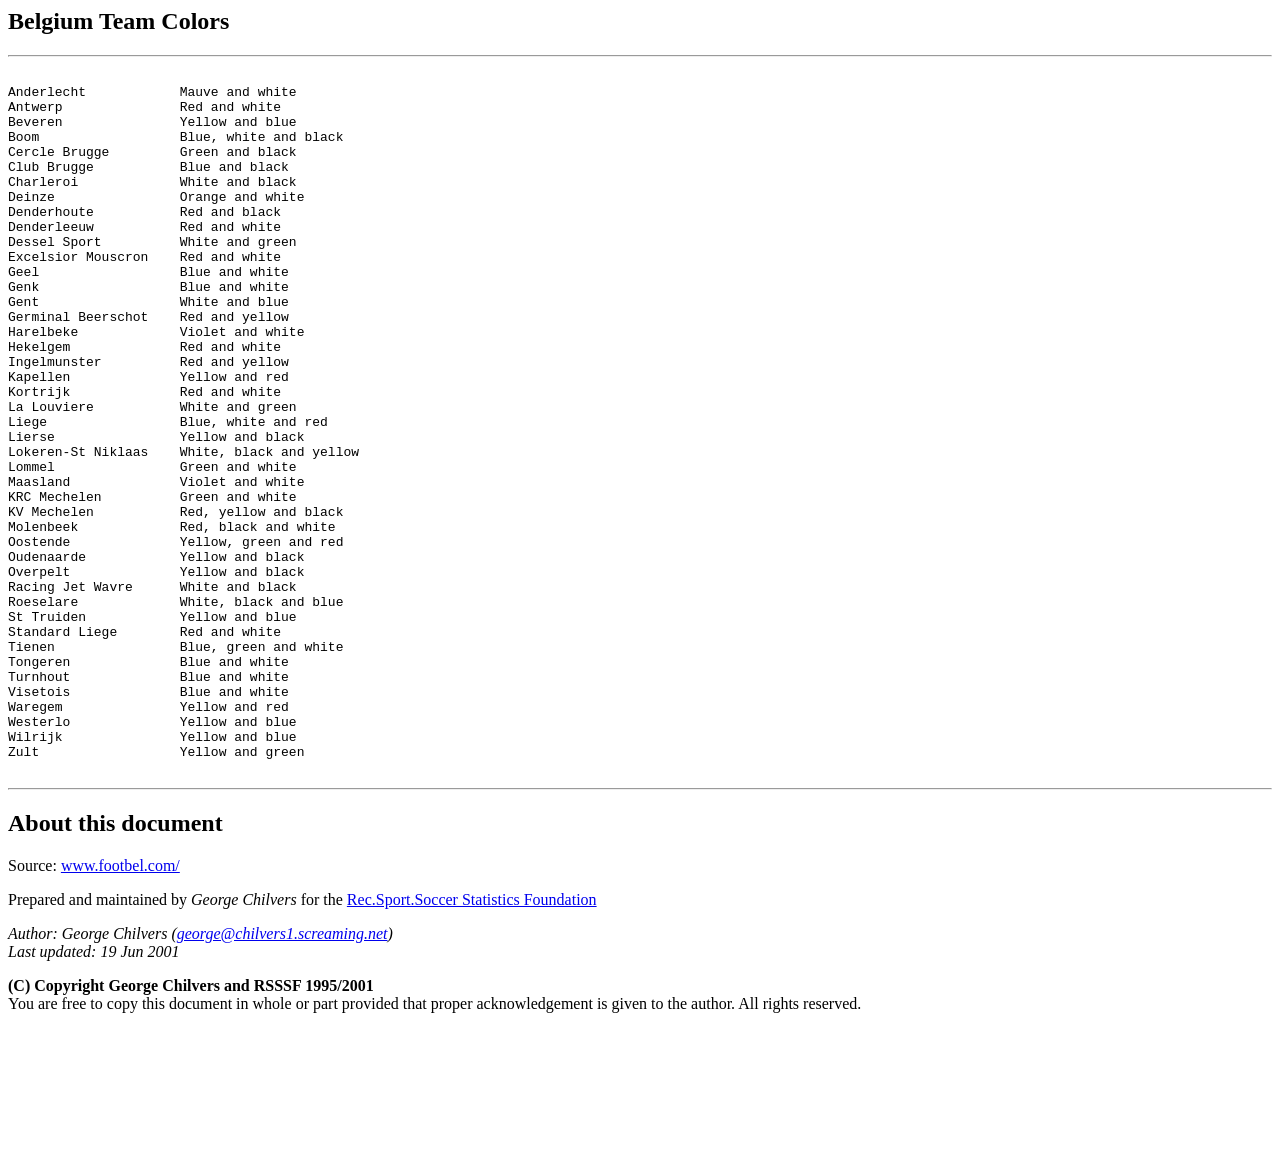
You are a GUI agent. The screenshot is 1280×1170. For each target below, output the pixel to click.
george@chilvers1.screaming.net (282, 1074)
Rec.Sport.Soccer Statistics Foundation (472, 1040)
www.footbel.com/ (120, 1006)
